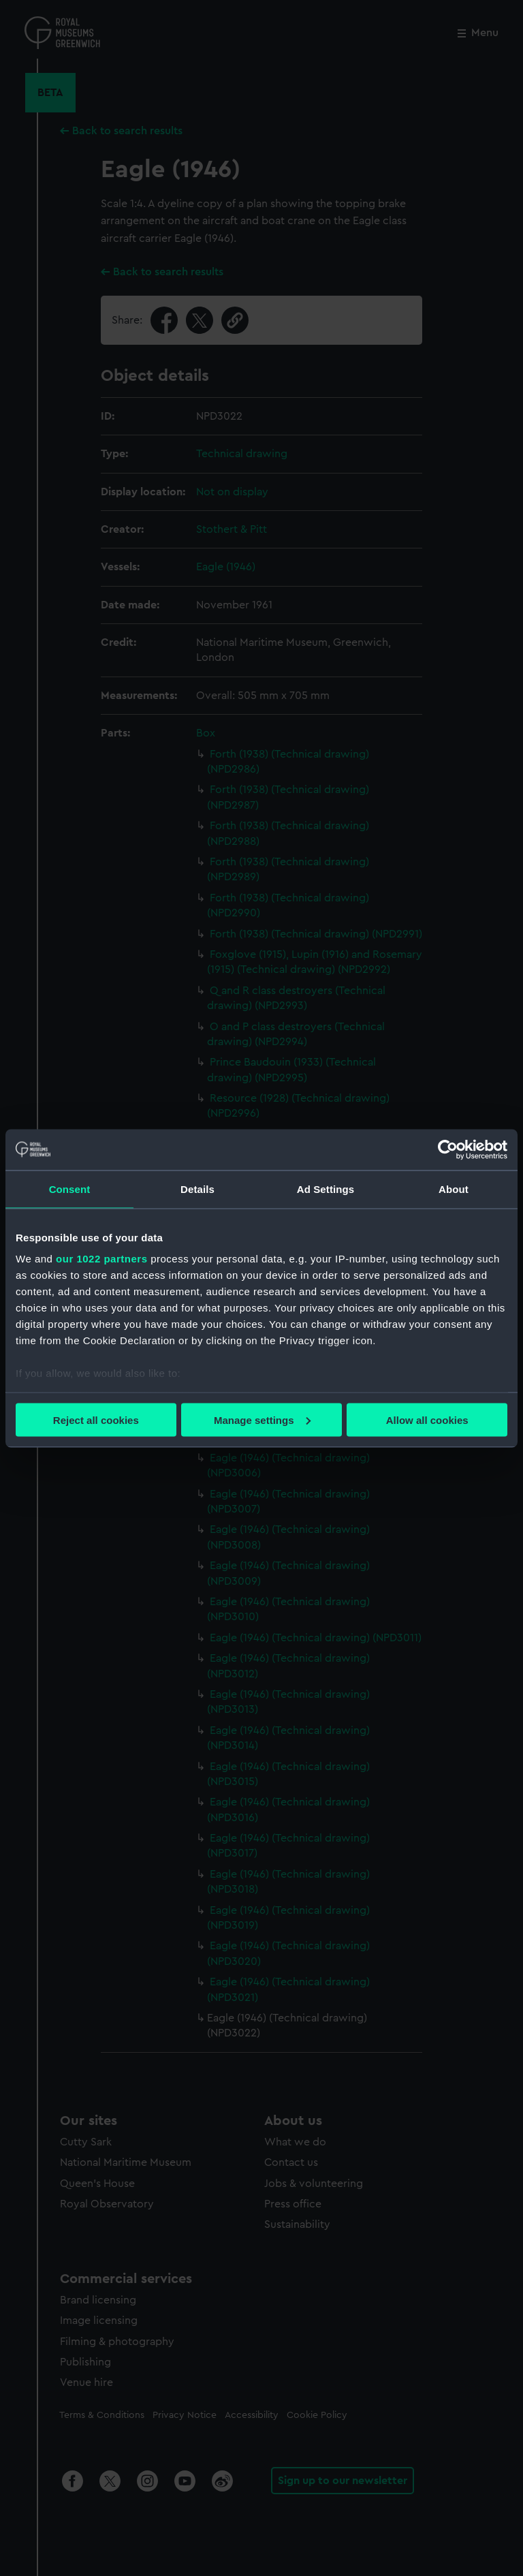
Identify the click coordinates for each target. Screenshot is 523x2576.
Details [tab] (197, 1188)
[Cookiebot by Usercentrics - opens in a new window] (447, 1149)
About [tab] (454, 1188)
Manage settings (262, 1419)
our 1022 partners (101, 1258)
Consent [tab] (70, 1188)
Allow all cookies (427, 1419)
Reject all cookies (96, 1419)
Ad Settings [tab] (325, 1188)
